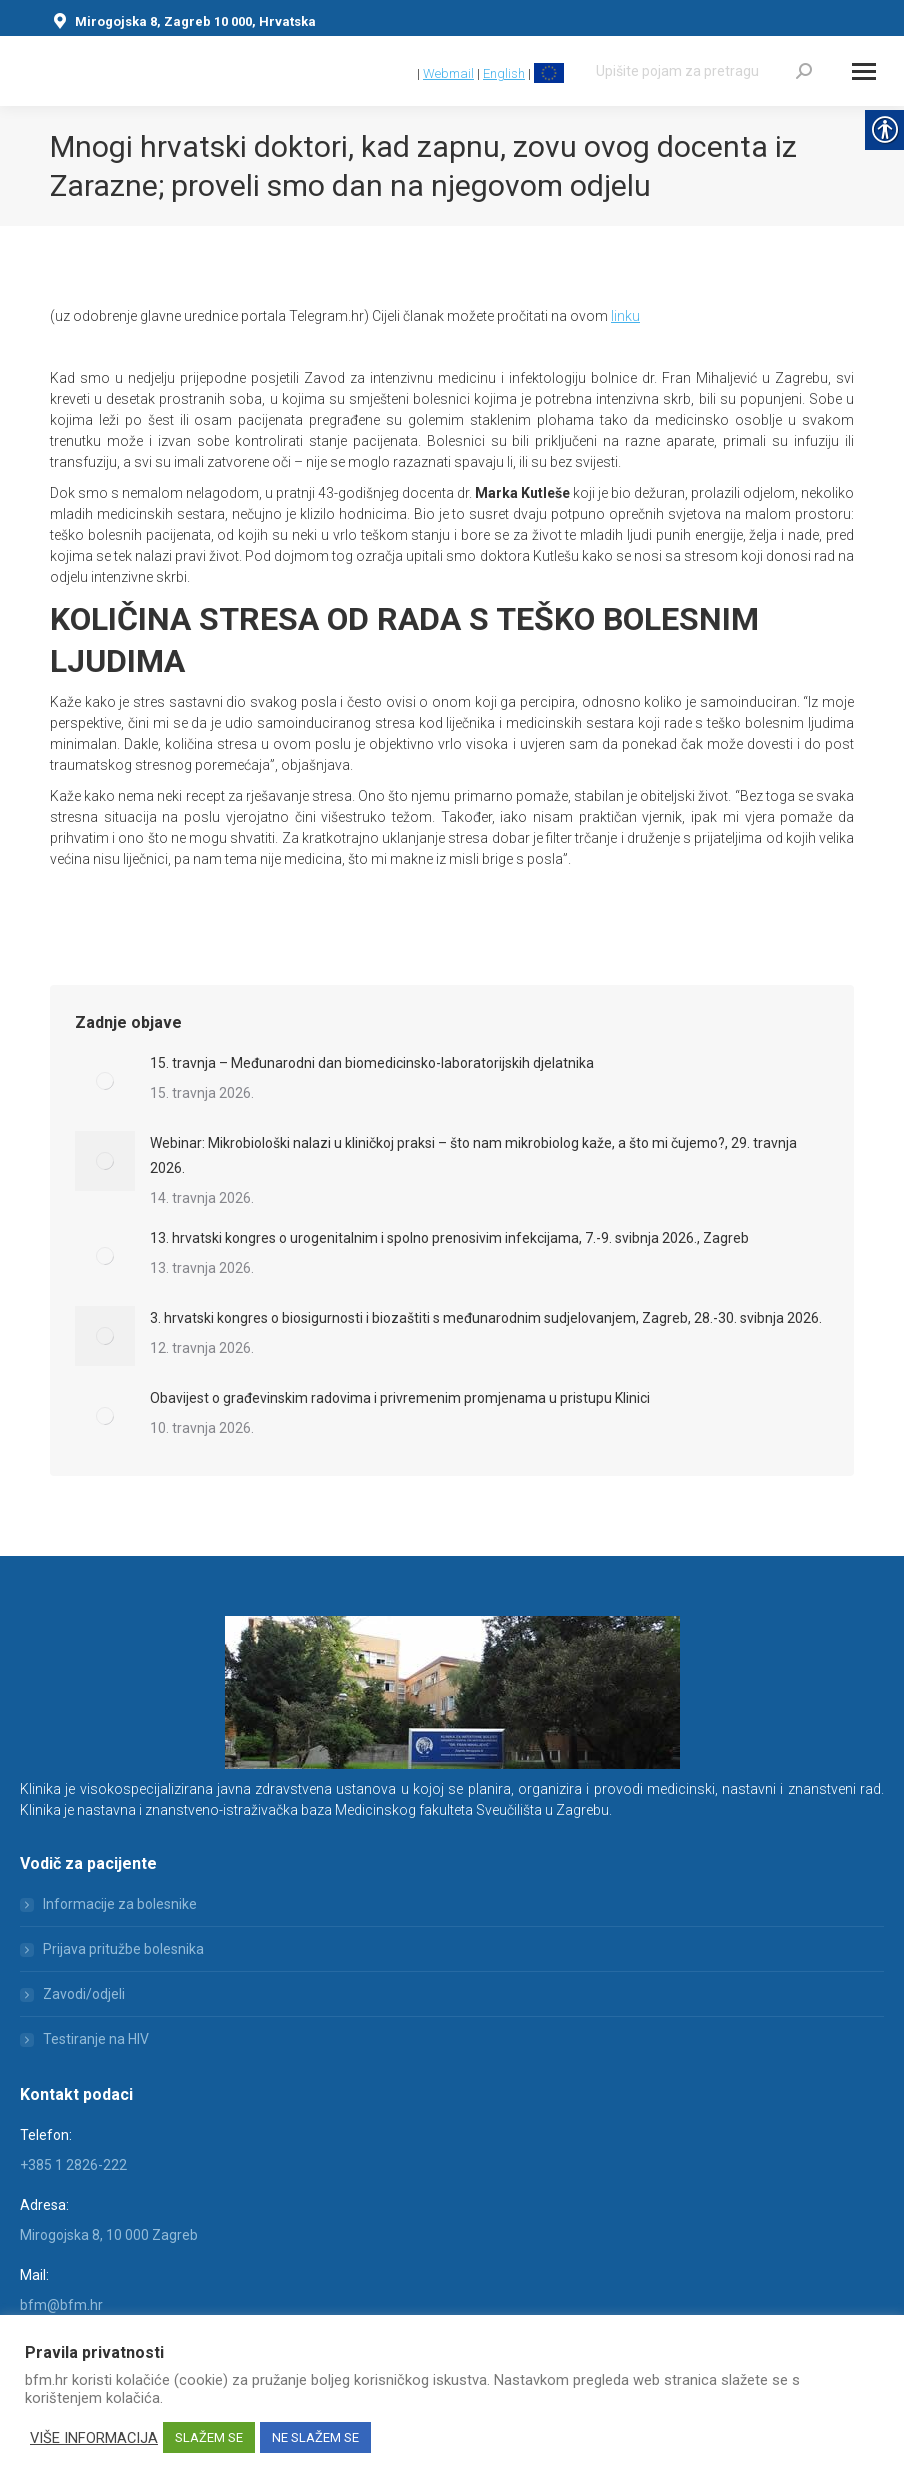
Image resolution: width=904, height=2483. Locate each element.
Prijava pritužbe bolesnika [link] (123, 1949)
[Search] (704, 71)
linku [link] (625, 316)
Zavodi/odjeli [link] (84, 1994)
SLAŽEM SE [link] (209, 2437)
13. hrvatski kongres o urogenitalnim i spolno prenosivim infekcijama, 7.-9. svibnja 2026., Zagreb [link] (449, 1238)
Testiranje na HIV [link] (96, 2039)
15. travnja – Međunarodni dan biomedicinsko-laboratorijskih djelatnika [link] (372, 1063)
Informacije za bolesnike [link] (120, 1904)
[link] (404, 73)
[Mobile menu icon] (864, 71)
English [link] (504, 73)
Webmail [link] (448, 73)
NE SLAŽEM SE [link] (315, 2437)
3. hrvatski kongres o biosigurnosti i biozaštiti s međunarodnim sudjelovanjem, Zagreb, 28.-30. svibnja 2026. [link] (486, 1318)
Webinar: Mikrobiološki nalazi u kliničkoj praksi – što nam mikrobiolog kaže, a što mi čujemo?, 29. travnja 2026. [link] (473, 1155)
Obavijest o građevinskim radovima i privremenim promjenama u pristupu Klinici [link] (400, 1398)
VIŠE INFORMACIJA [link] (94, 2438)
